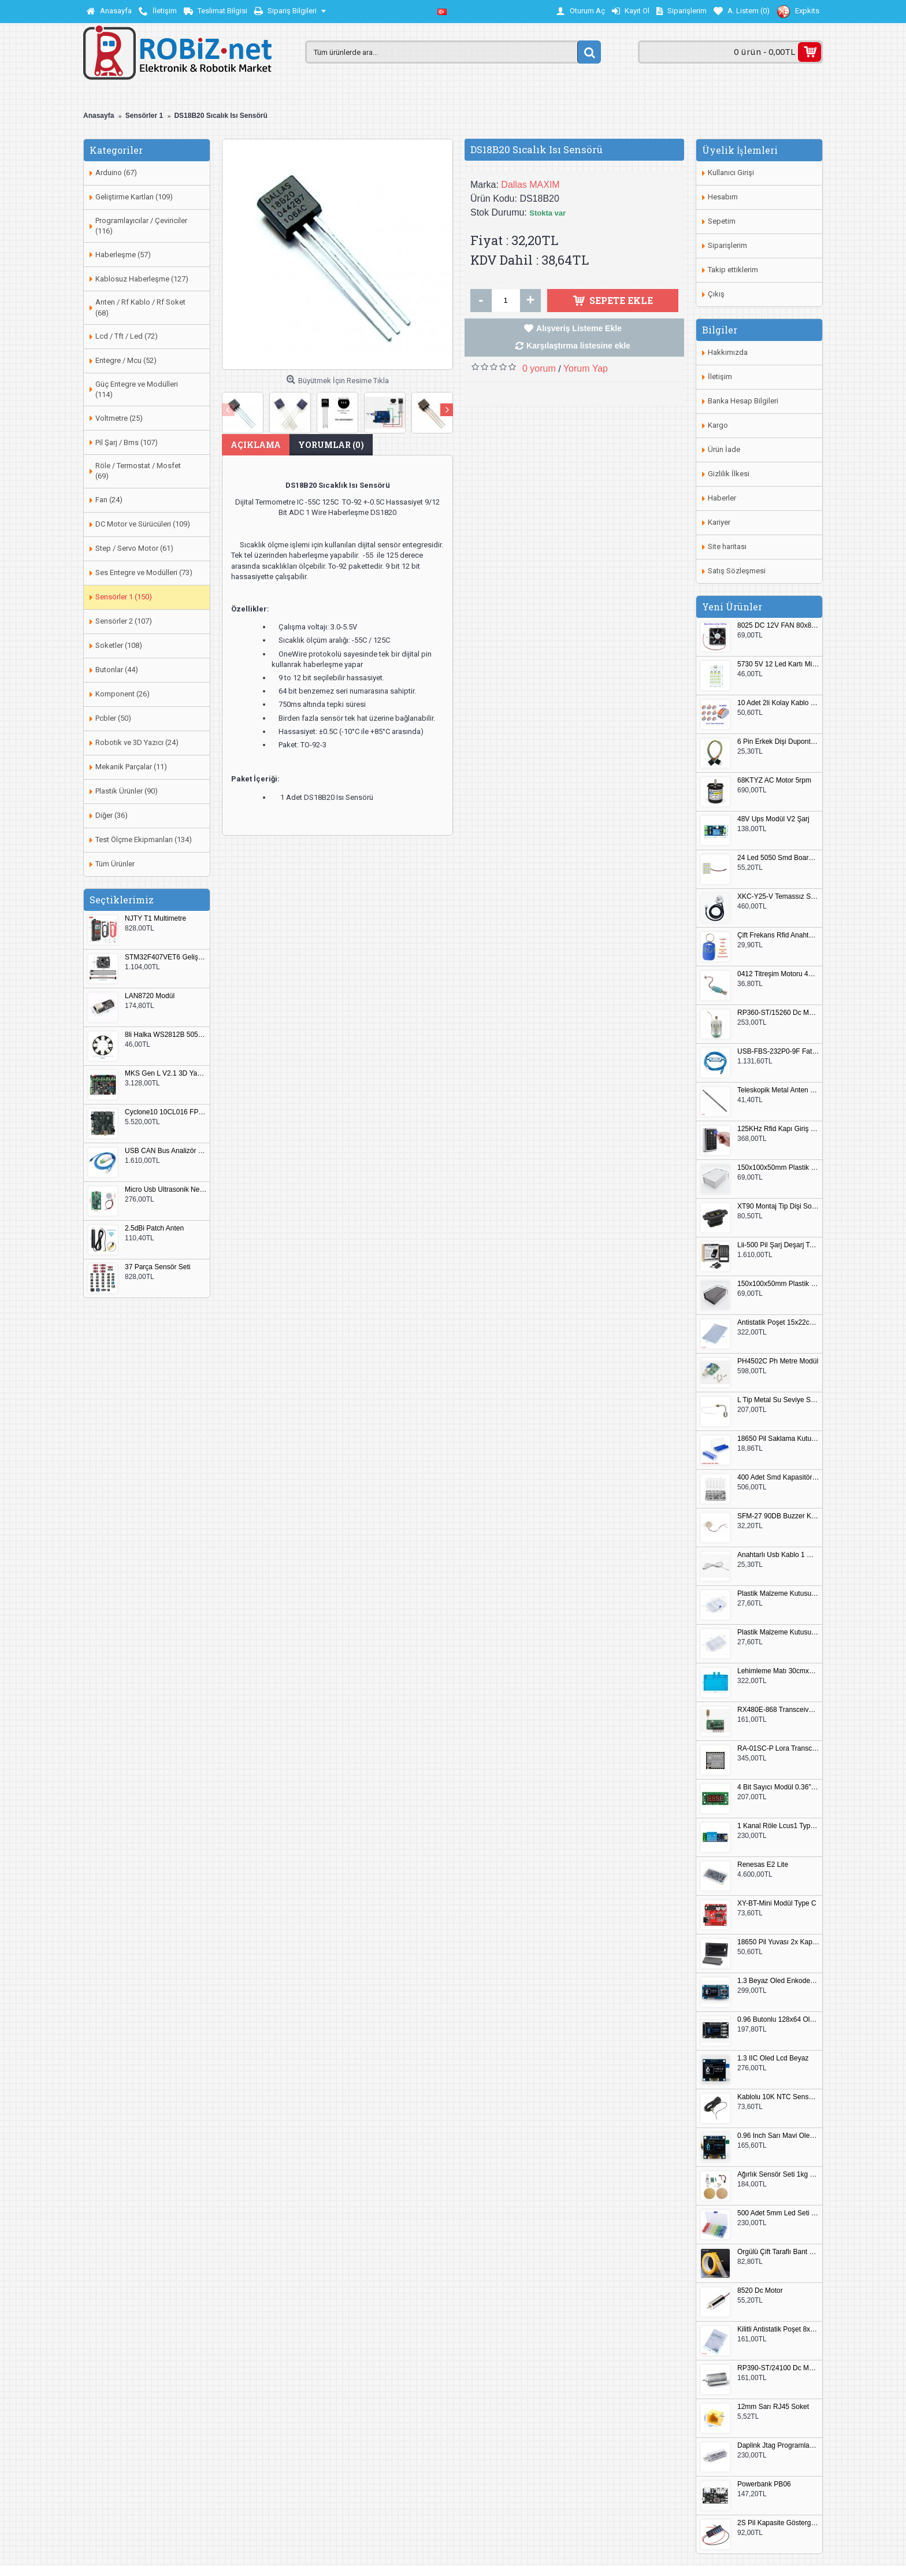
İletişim (720, 376)
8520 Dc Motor (760, 2291)
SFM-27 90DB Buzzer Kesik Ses (778, 1516)
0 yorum (539, 368)
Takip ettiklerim (733, 269)
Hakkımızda (728, 352)
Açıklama (256, 444)
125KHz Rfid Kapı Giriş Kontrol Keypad (778, 1129)
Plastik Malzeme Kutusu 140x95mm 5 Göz (778, 1594)
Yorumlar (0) (331, 444)
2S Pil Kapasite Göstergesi (778, 2523)
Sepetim (722, 221)
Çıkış (716, 294)
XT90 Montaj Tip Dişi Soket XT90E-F (778, 1206)
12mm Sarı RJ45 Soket (773, 2407)
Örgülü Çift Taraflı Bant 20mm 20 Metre (778, 2252)
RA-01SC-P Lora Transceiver (778, 1748)
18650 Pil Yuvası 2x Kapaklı (778, 1942)
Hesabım (723, 196)
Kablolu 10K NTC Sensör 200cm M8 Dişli (778, 2097)
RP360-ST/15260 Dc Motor (778, 1013)
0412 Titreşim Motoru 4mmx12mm (778, 974)
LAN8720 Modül (149, 996)
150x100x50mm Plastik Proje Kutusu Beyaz (778, 1168)
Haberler (722, 498)
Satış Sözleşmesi (737, 570)
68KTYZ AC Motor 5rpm (774, 780)
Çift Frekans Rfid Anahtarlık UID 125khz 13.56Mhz (778, 935)
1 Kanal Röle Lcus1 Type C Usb (778, 1826)
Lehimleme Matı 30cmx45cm (778, 1671)
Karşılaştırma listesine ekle (578, 345)
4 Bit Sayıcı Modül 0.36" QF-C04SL (778, 1787)
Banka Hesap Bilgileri (743, 400)
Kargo (718, 425)
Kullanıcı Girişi (731, 172)
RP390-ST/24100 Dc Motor (778, 2368)
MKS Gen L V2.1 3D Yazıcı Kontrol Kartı (166, 1073)
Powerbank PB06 (764, 2484)
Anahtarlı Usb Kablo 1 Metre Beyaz (778, 1555)
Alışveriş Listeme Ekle (579, 328)
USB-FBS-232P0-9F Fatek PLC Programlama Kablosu (778, 1051)
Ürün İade (724, 449)
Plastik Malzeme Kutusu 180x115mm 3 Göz (778, 1632)
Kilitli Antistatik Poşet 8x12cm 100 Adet (778, 2329)
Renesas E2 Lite (762, 1865)
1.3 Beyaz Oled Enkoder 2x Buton (778, 1981)
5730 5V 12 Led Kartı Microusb (778, 664)
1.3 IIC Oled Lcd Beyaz (772, 2058)
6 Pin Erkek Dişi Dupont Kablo (778, 742)
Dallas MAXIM (530, 185)
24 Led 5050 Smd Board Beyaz (778, 858)
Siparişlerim (727, 245)
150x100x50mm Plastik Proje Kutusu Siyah (778, 1284)
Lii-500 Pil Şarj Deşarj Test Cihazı (778, 1245)
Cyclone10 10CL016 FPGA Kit (166, 1112)
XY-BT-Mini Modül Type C (776, 1903)
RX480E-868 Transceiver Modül (778, 1710)
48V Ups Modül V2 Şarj (773, 819)
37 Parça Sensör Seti (157, 1267)
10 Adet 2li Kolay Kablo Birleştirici (778, 703)
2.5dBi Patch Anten (154, 1228)
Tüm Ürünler (115, 863)
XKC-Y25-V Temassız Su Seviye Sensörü (778, 896)
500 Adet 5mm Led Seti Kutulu (778, 2213)
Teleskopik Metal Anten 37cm (778, 1090)
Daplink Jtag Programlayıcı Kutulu (778, 2445)
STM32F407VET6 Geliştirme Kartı (166, 957)
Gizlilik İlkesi (728, 473)
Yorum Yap (585, 368)
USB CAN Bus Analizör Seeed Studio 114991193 (166, 1151)
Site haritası (727, 546)
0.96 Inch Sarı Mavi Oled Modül (778, 2136)
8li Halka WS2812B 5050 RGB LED (166, 1035)
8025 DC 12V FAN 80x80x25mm (778, 625)
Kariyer (719, 522)
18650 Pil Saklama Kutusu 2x (778, 1439)
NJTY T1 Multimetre (155, 918)
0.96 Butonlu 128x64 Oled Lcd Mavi (778, 2019)
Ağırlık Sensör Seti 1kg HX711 (778, 2174)
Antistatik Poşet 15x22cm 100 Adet (778, 1322)
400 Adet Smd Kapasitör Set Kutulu (778, 1477)
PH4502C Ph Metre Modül (777, 1361)
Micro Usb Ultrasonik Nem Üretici (166, 1190)
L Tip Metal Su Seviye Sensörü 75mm (778, 1400)
